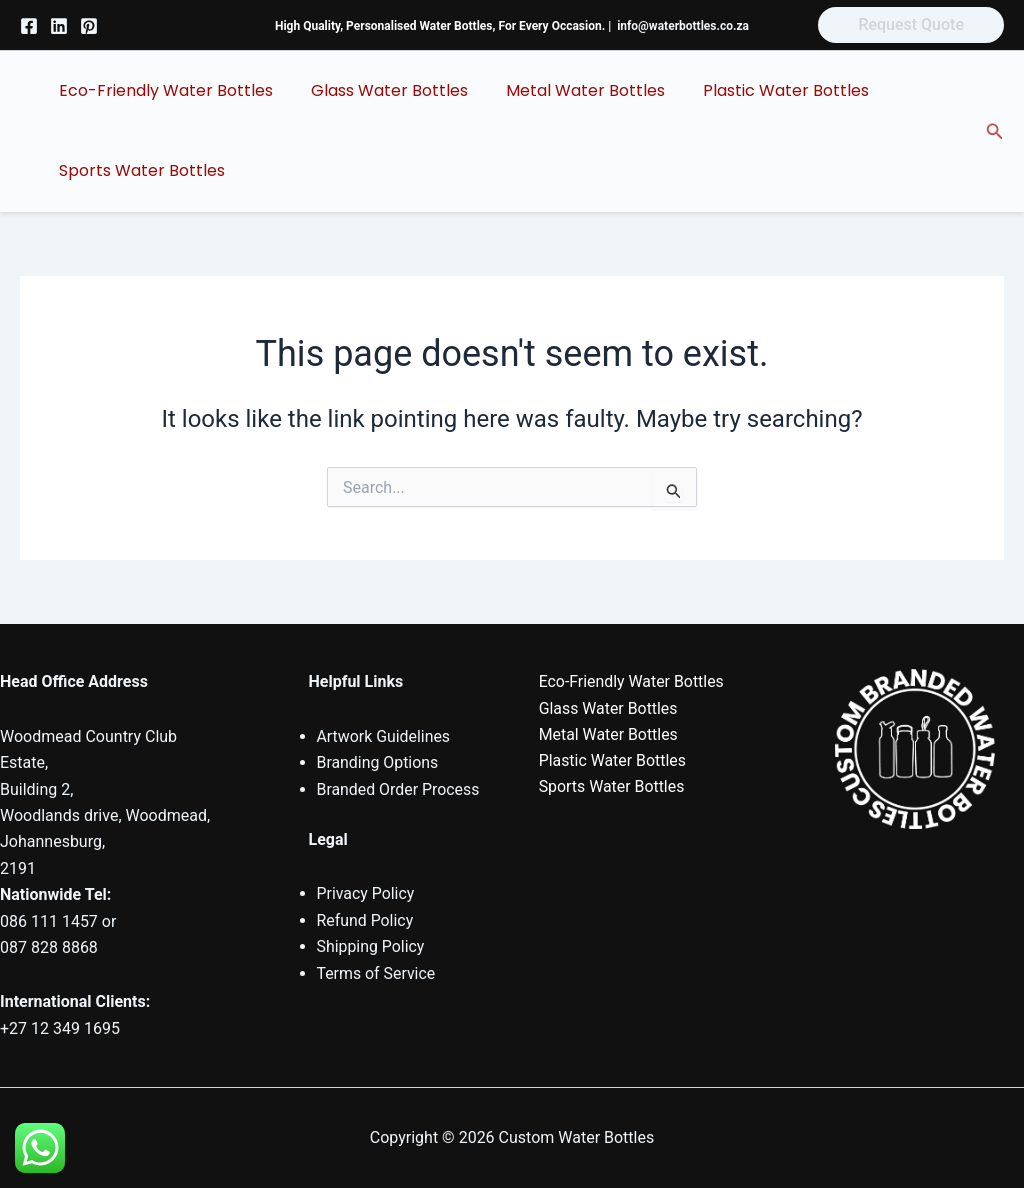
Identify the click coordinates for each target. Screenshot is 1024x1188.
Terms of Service (377, 973)
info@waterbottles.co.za (683, 26)
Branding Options (378, 762)
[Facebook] (29, 26)
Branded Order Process (399, 789)
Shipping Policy (371, 946)
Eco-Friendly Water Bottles (163, 90)
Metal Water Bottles (570, 90)
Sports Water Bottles (139, 170)
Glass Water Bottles (380, 90)
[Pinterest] (89, 26)
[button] (911, 25)
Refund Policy (365, 920)
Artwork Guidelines (384, 736)
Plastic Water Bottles (765, 90)
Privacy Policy (366, 893)
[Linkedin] (59, 26)
